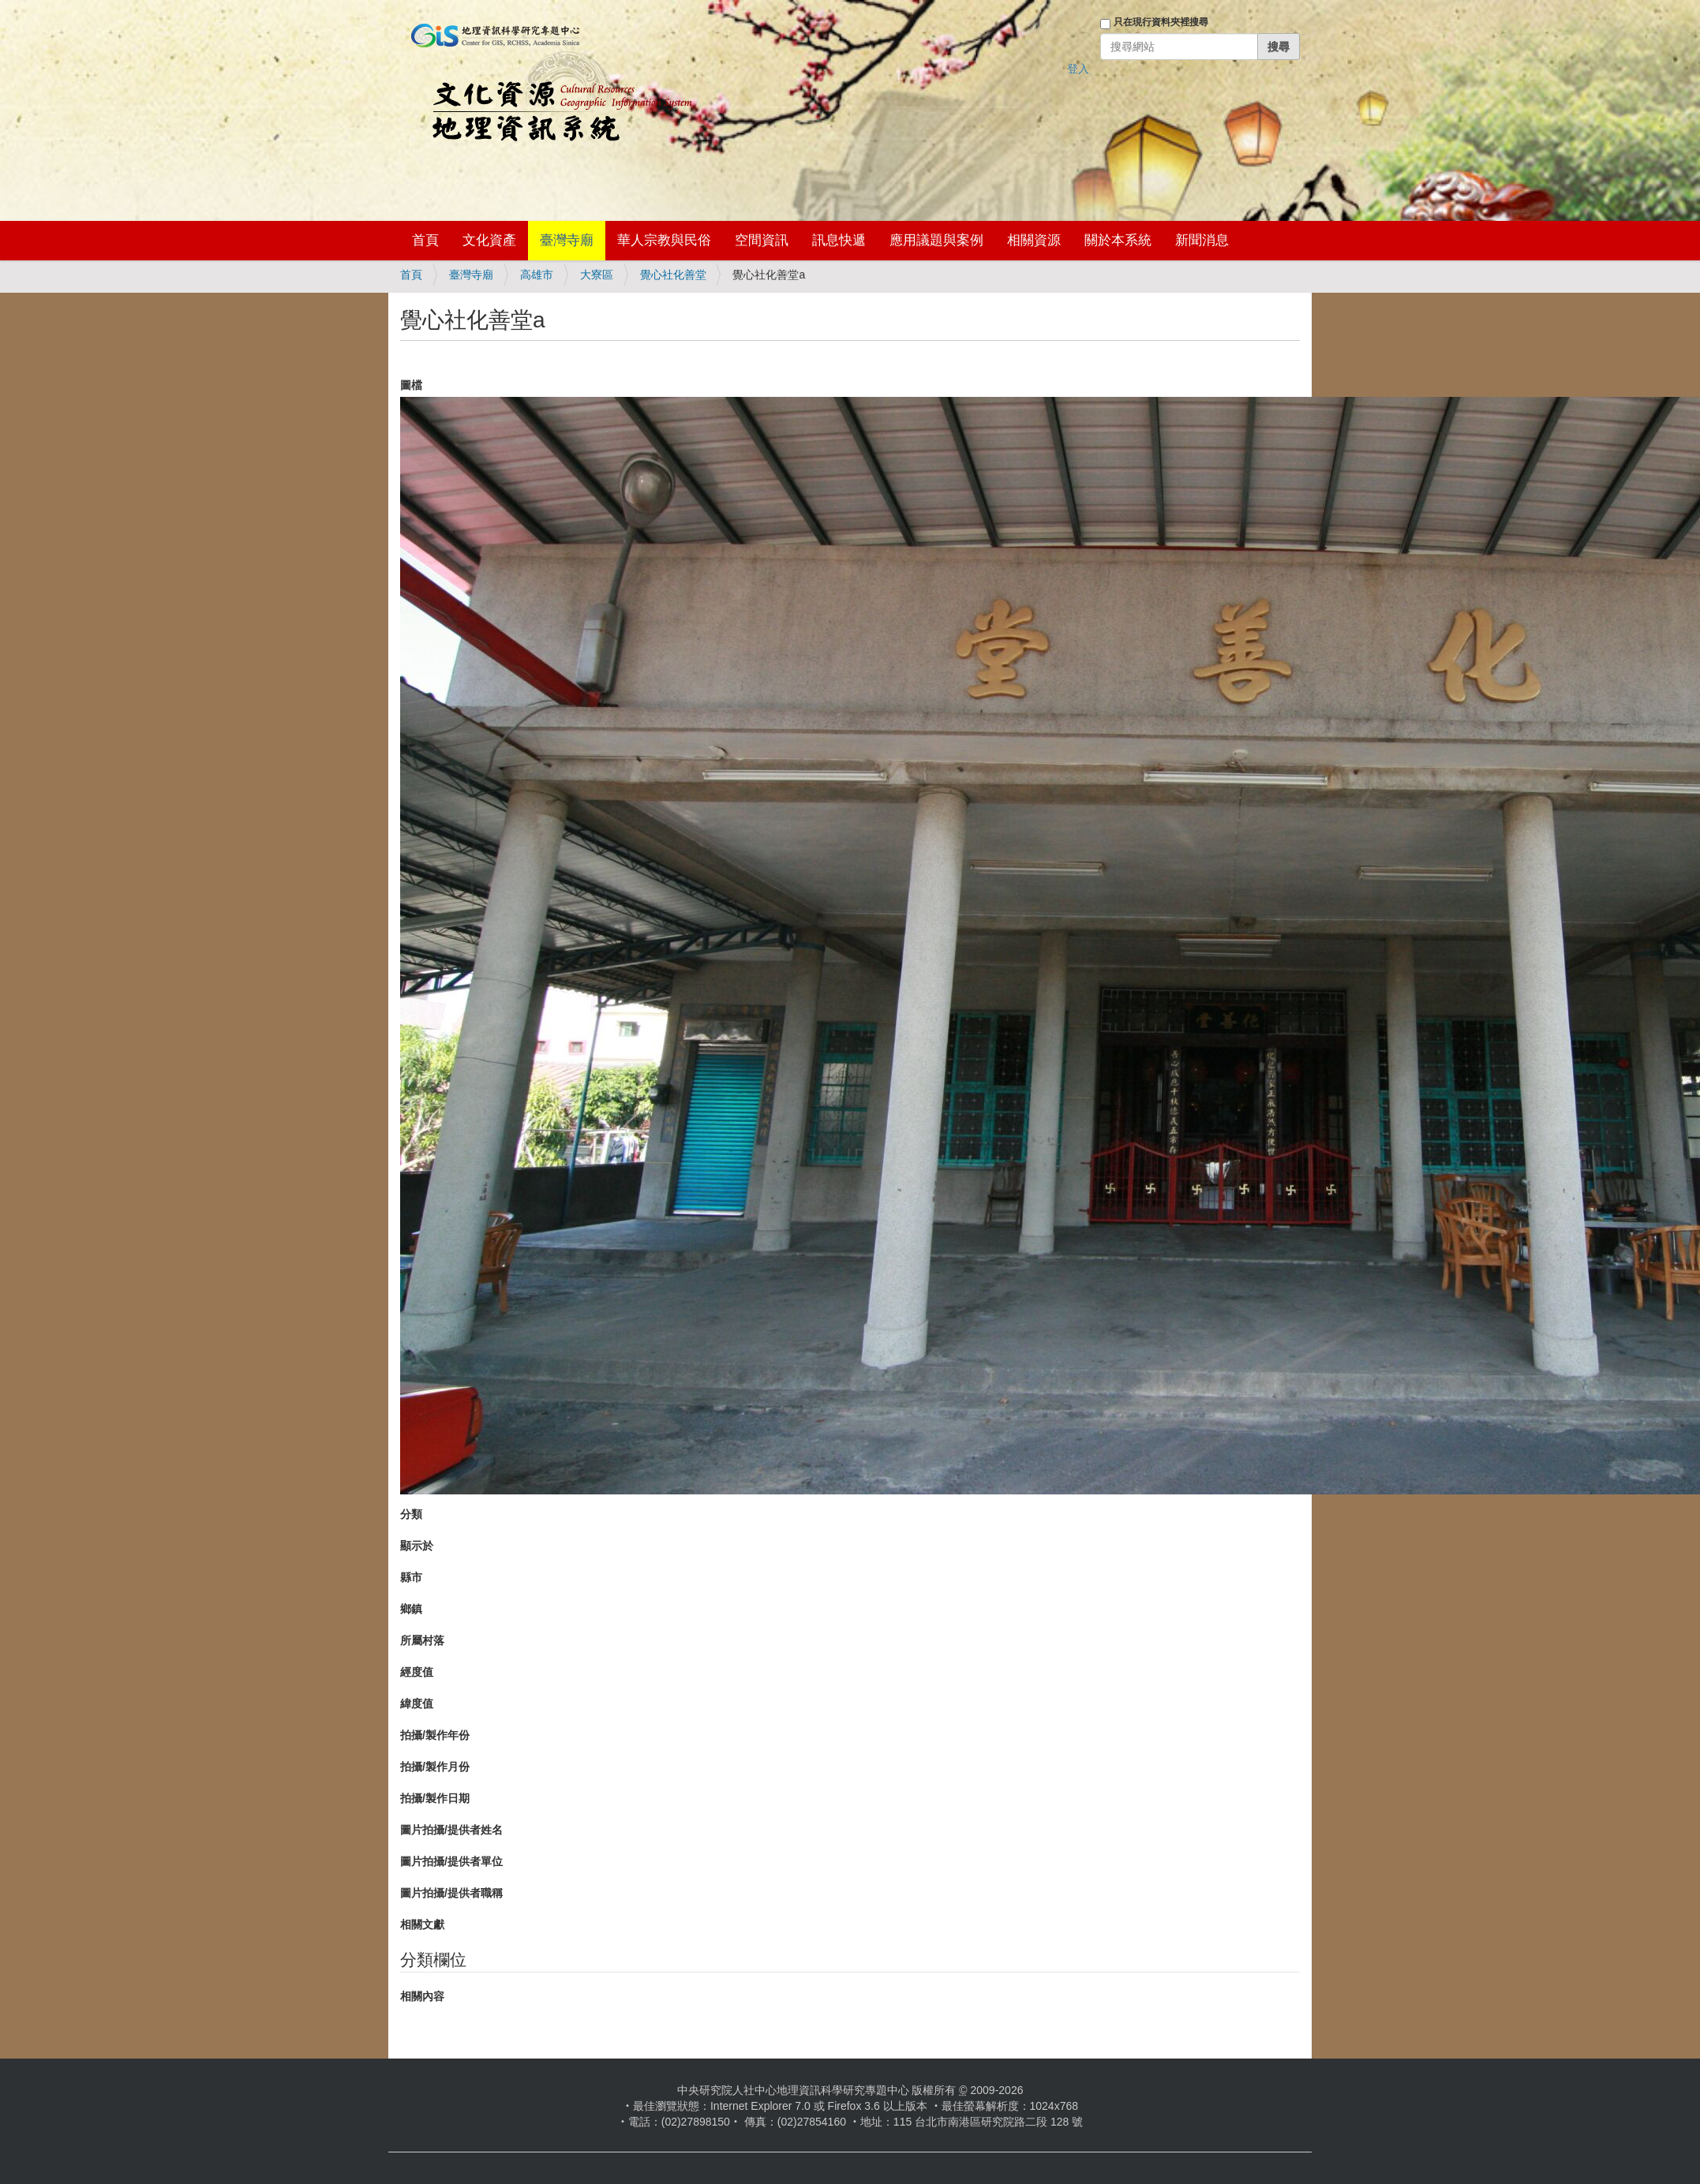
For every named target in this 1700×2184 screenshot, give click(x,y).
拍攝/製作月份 (435, 1766)
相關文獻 (422, 1924)
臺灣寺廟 (567, 240)
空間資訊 (761, 240)
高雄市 (536, 274)
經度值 (416, 1672)
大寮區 (596, 274)
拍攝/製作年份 (435, 1735)
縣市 (411, 1577)
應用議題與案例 (936, 240)
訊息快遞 (839, 240)
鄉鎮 (411, 1608)
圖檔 (411, 385)
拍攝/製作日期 (435, 1798)
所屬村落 (422, 1640)
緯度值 (416, 1703)
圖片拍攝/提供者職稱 (451, 1893)
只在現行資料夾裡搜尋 (1161, 22)
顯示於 (416, 1545)
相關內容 (422, 1996)
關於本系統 (1117, 240)
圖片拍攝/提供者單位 (451, 1861)
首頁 (425, 240)
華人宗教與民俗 (664, 240)
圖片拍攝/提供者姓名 (451, 1829)
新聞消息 (1202, 240)
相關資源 (1034, 240)
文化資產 (489, 240)
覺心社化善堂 (673, 274)
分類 (411, 1514)
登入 (1078, 68)
